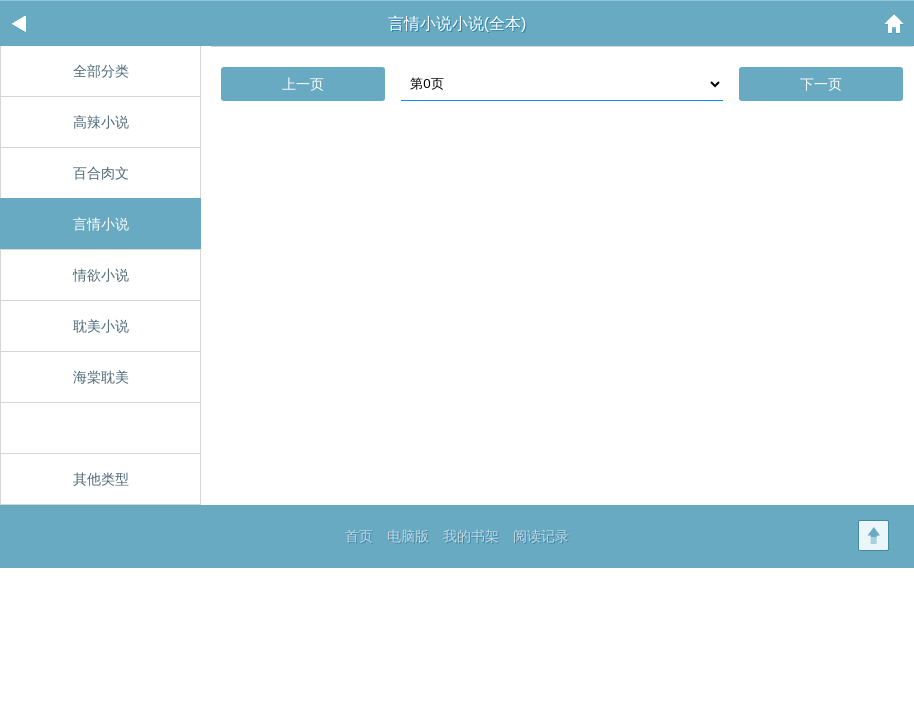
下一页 (821, 84)
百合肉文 (101, 173)
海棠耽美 (101, 377)
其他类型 (101, 479)
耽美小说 (101, 326)
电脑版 (408, 536)
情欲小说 (101, 275)
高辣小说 (101, 122)
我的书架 (471, 536)
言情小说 (101, 224)
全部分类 (101, 71)
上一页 (303, 84)
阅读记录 (541, 536)
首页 (359, 536)
